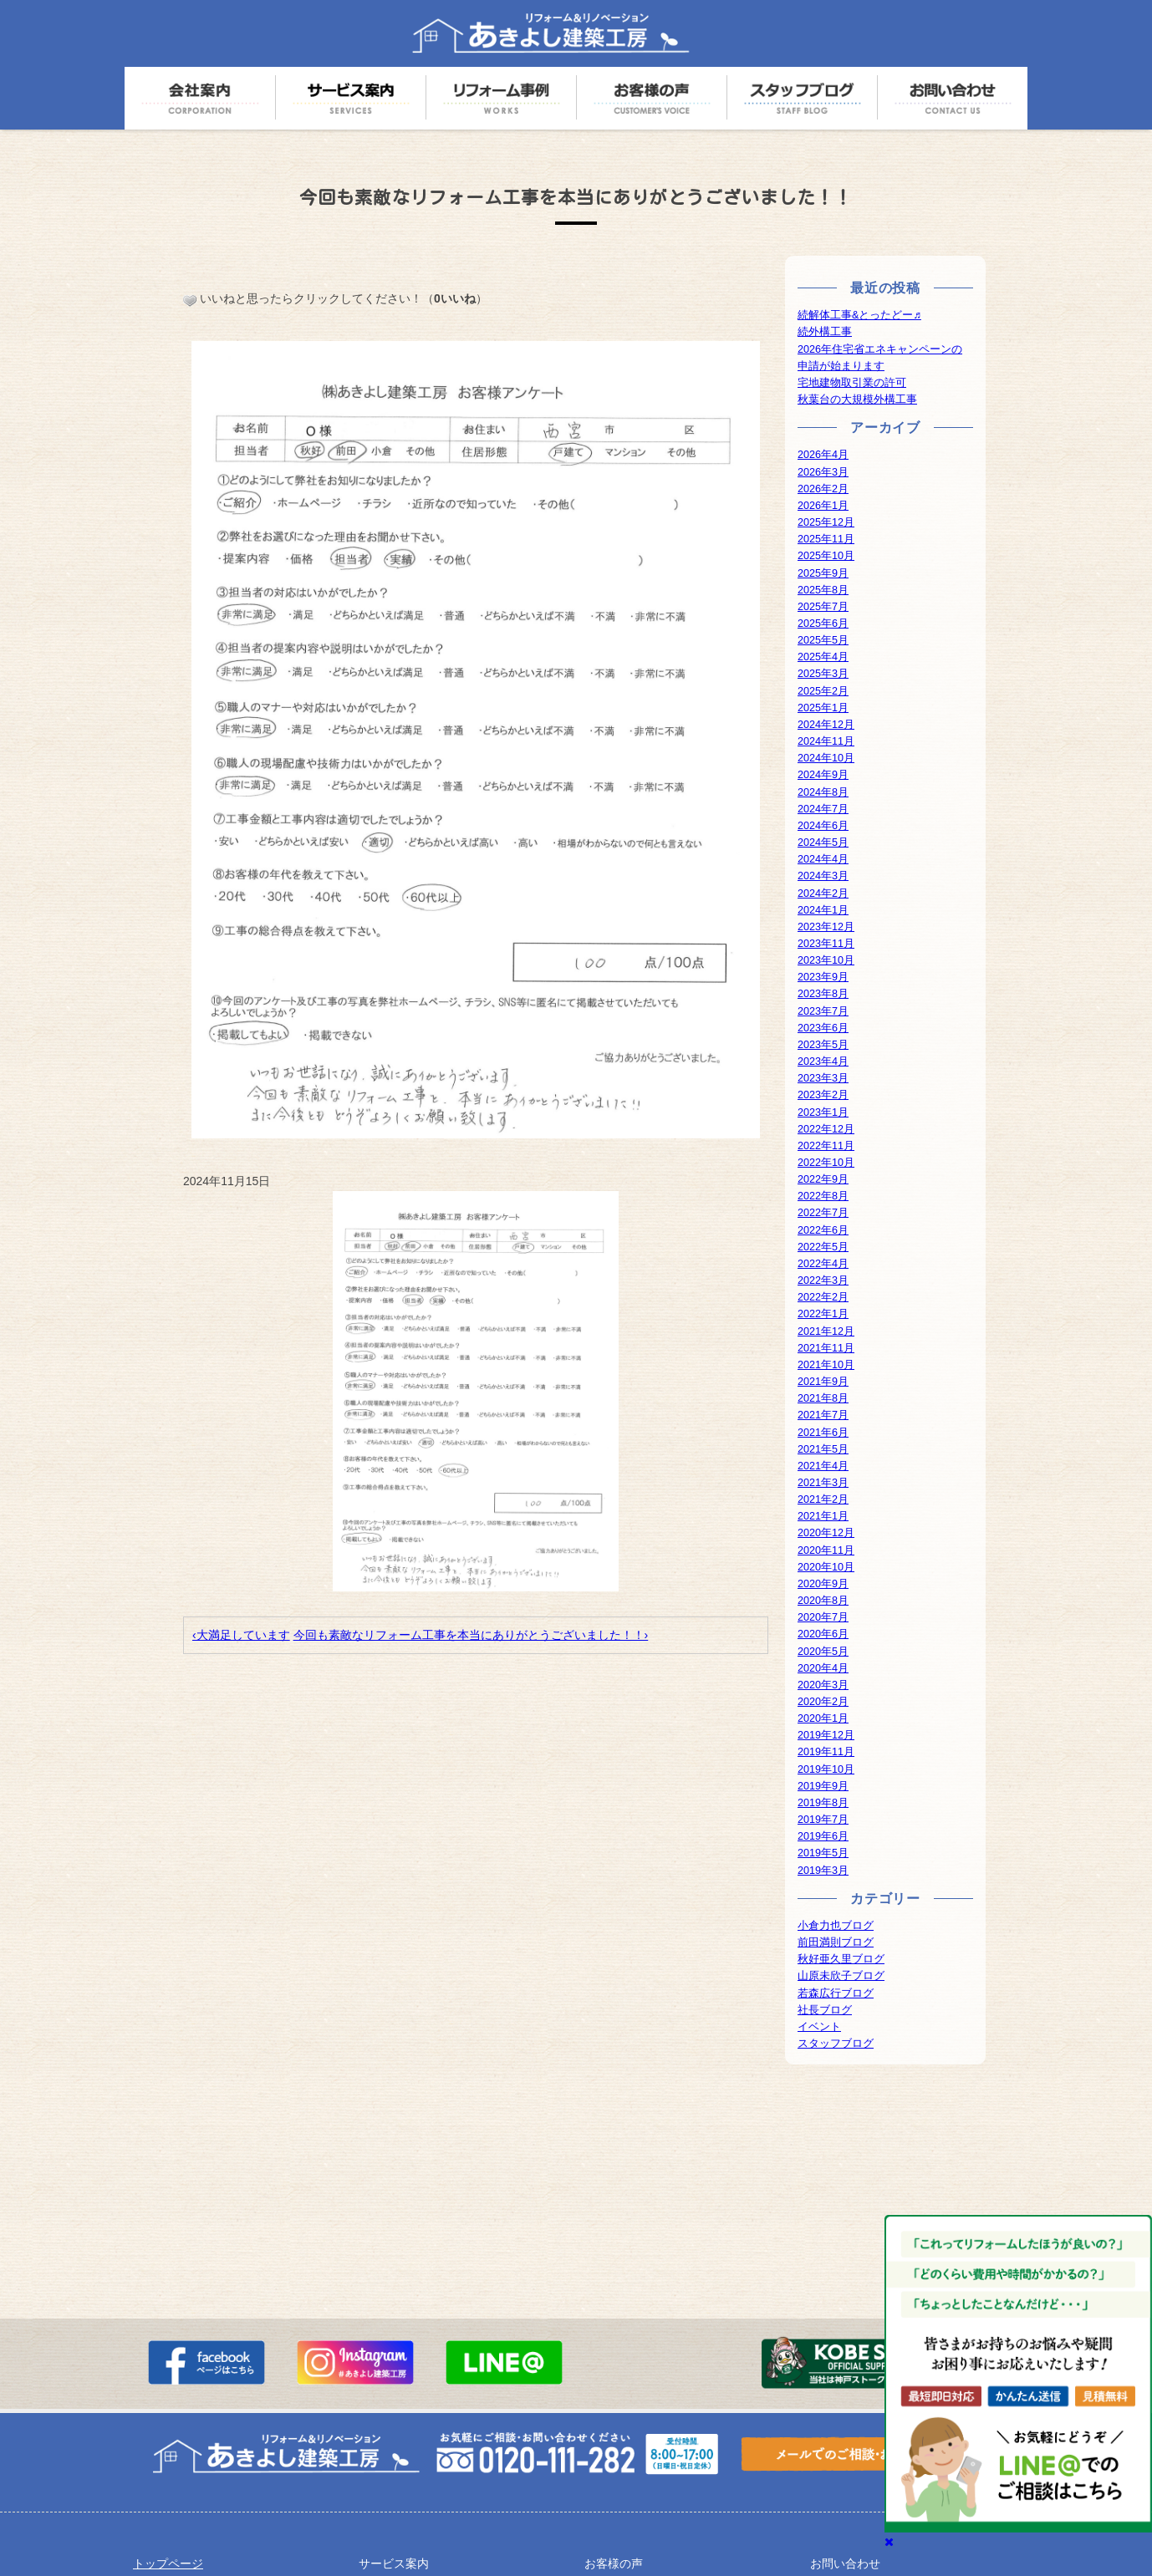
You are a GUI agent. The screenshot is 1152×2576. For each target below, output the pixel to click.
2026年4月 (823, 455)
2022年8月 (823, 1196)
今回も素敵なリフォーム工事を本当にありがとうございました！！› (471, 1635)
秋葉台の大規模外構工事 (857, 399)
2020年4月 (823, 1668)
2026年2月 (823, 489)
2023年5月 (823, 1045)
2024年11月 (826, 741)
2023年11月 (826, 943)
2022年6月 (823, 1230)
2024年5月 (823, 842)
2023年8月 (823, 994)
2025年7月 (823, 607)
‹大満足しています (241, 1635)
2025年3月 (823, 674)
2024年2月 (823, 893)
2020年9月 (823, 1584)
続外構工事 (825, 332)
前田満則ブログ (836, 1942)
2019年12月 (826, 1735)
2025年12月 (826, 522)
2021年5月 (823, 1449)
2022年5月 (823, 1247)
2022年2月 (823, 1297)
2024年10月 (826, 758)
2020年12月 (826, 1533)
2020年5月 (823, 1651)
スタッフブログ (836, 2043)
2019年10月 (826, 1769)
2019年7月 (823, 1819)
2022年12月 (826, 1129)
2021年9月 (823, 1381)
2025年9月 (823, 573)
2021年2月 (823, 1499)
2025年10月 (826, 556)
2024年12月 (826, 725)
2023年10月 (826, 960)
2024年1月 (823, 910)
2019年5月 (823, 1853)
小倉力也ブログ (836, 1926)
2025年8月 (823, 590)
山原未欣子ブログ (841, 1976)
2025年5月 (823, 640)
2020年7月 (823, 1617)
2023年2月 (823, 1095)
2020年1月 (823, 1718)
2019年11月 (826, 1752)
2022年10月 (826, 1162)
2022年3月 (823, 1280)
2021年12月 (826, 1331)
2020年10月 (826, 1567)
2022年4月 (823, 1264)
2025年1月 (823, 708)
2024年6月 (823, 826)
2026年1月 (823, 506)
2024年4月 (823, 859)
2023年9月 (823, 977)
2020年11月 (826, 1550)
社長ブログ (825, 2010)
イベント (819, 2027)
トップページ (168, 2563)
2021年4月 (823, 1466)
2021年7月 (823, 1415)
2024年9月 (823, 775)
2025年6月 (823, 623)
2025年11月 (826, 539)
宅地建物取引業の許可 (852, 383)
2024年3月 (823, 876)
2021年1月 (823, 1516)
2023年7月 (823, 1011)
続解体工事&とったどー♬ (859, 315)
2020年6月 (823, 1634)
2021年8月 (823, 1398)
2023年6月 (823, 1028)
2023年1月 (823, 1112)
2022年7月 (823, 1213)
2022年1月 (823, 1314)
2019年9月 (823, 1786)
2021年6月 (823, 1432)
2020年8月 (823, 1600)
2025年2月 (823, 691)
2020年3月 (823, 1685)
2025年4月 (823, 657)
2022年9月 (823, 1179)
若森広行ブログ (836, 1993)
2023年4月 (823, 1061)
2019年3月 (823, 1870)
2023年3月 (823, 1078)
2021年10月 (826, 1365)
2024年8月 (823, 792)
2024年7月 (823, 809)
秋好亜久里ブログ (841, 1959)
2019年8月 (823, 1803)
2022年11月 (826, 1146)
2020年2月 (823, 1702)
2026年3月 (823, 472)
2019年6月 (823, 1836)
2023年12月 (826, 927)
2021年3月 (823, 1483)
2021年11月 (826, 1348)
